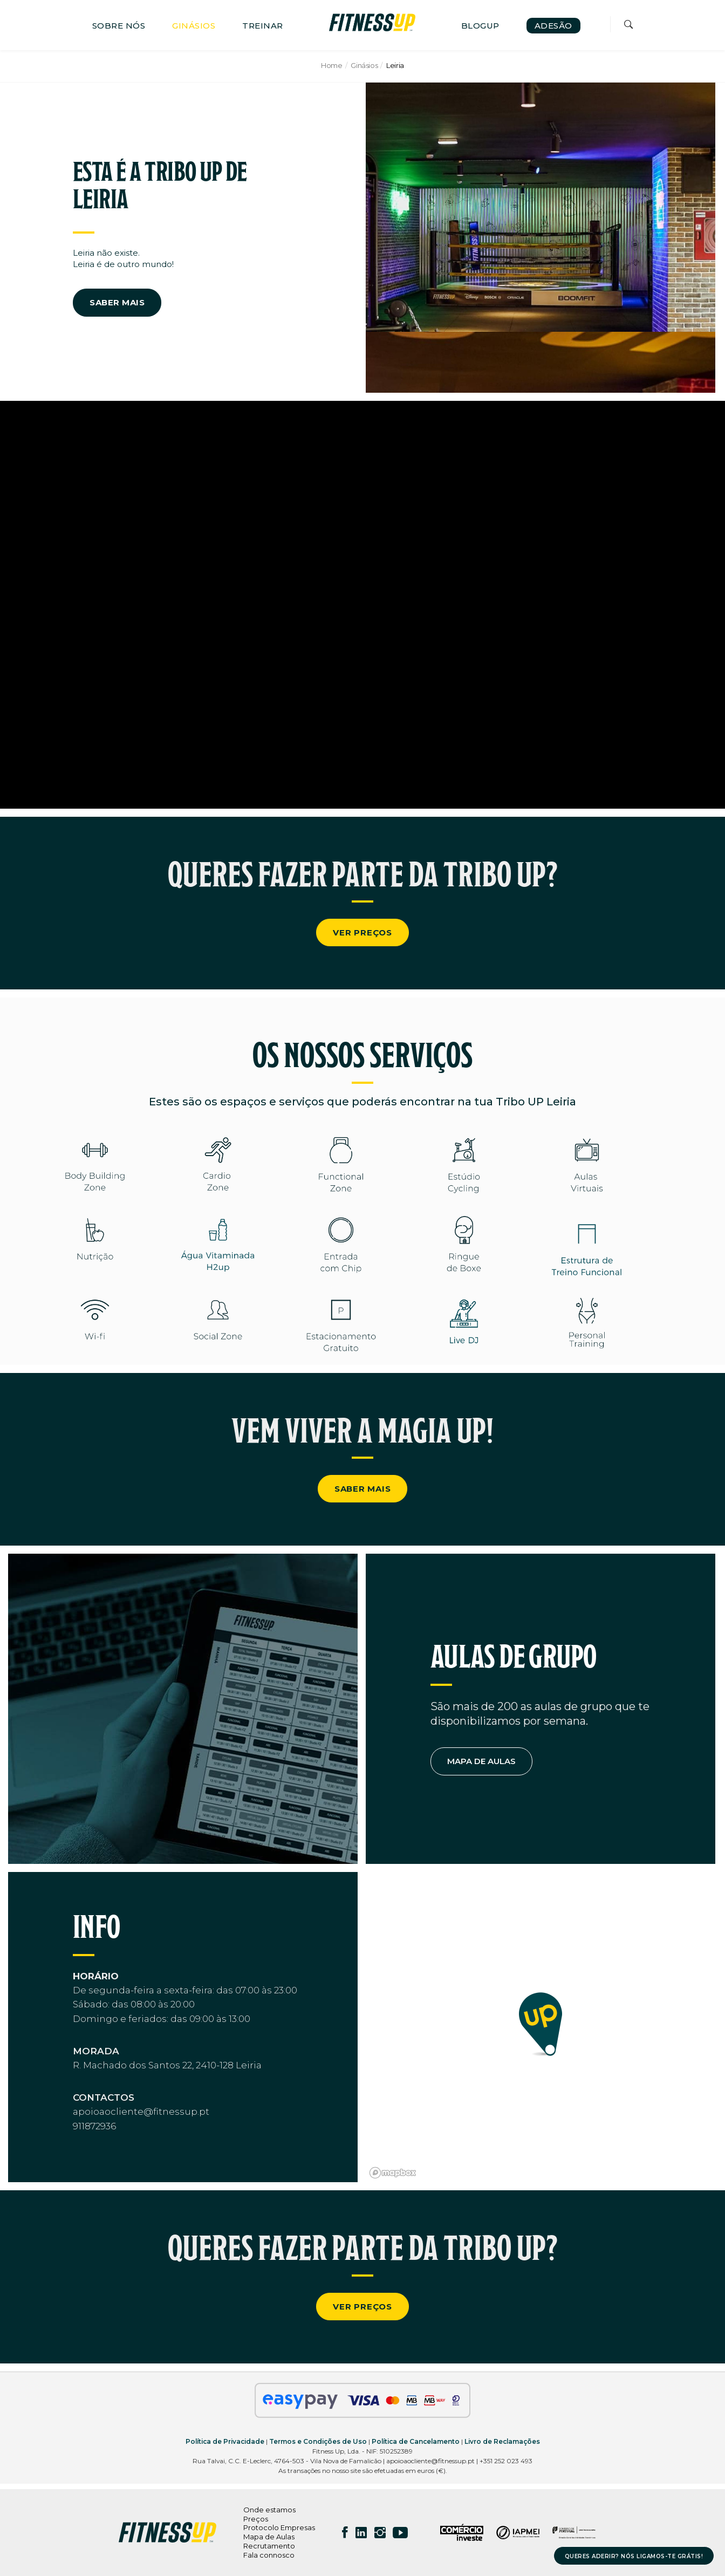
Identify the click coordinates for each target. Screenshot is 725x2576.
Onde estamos (269, 2509)
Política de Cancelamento (416, 2441)
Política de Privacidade (225, 2441)
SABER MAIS (117, 302)
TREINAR (262, 26)
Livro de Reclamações (502, 2441)
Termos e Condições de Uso (318, 2441)
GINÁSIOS (193, 26)
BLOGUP (480, 26)
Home (331, 65)
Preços (255, 2518)
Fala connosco (269, 2555)
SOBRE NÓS (119, 26)
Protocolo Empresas (279, 2527)
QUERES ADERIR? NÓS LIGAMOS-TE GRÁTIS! (634, 2556)
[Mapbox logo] (392, 2173)
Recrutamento (269, 2545)
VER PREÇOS (362, 932)
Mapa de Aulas (269, 2536)
